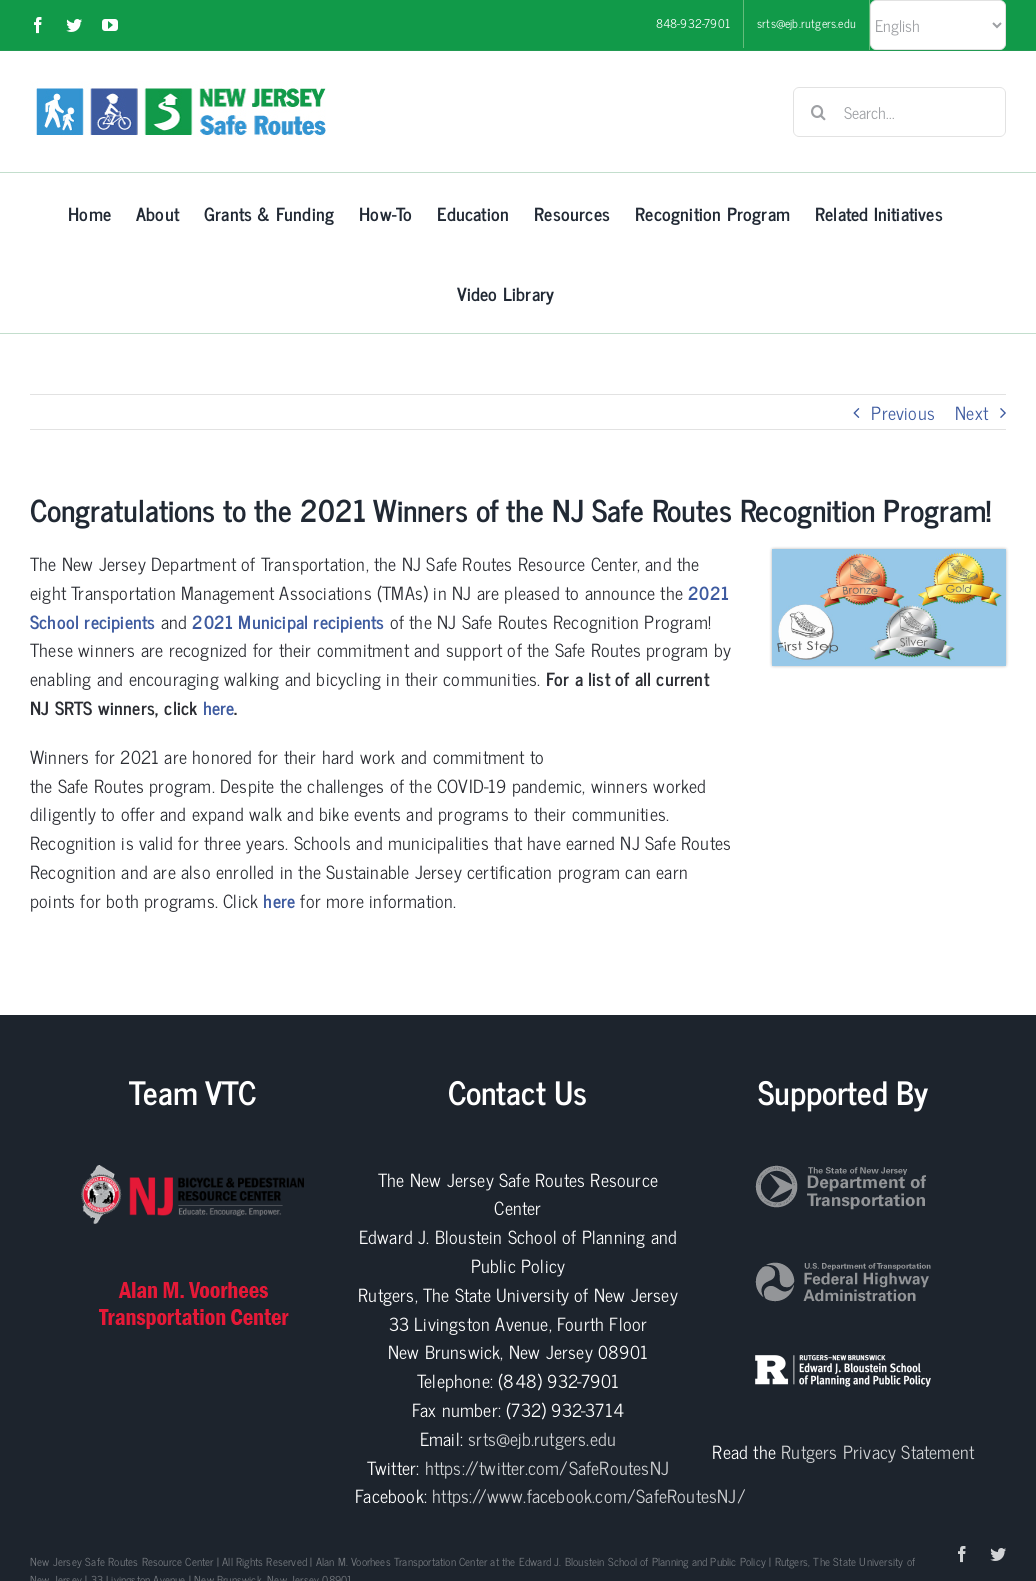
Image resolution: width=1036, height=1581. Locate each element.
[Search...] (899, 112)
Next (971, 412)
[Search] (818, 112)
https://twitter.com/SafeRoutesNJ (547, 1467)
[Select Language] (938, 25)
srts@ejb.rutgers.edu (542, 1438)
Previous (903, 412)
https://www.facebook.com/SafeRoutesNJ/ (589, 1495)
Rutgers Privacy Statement (877, 1451)
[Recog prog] (889, 558)
